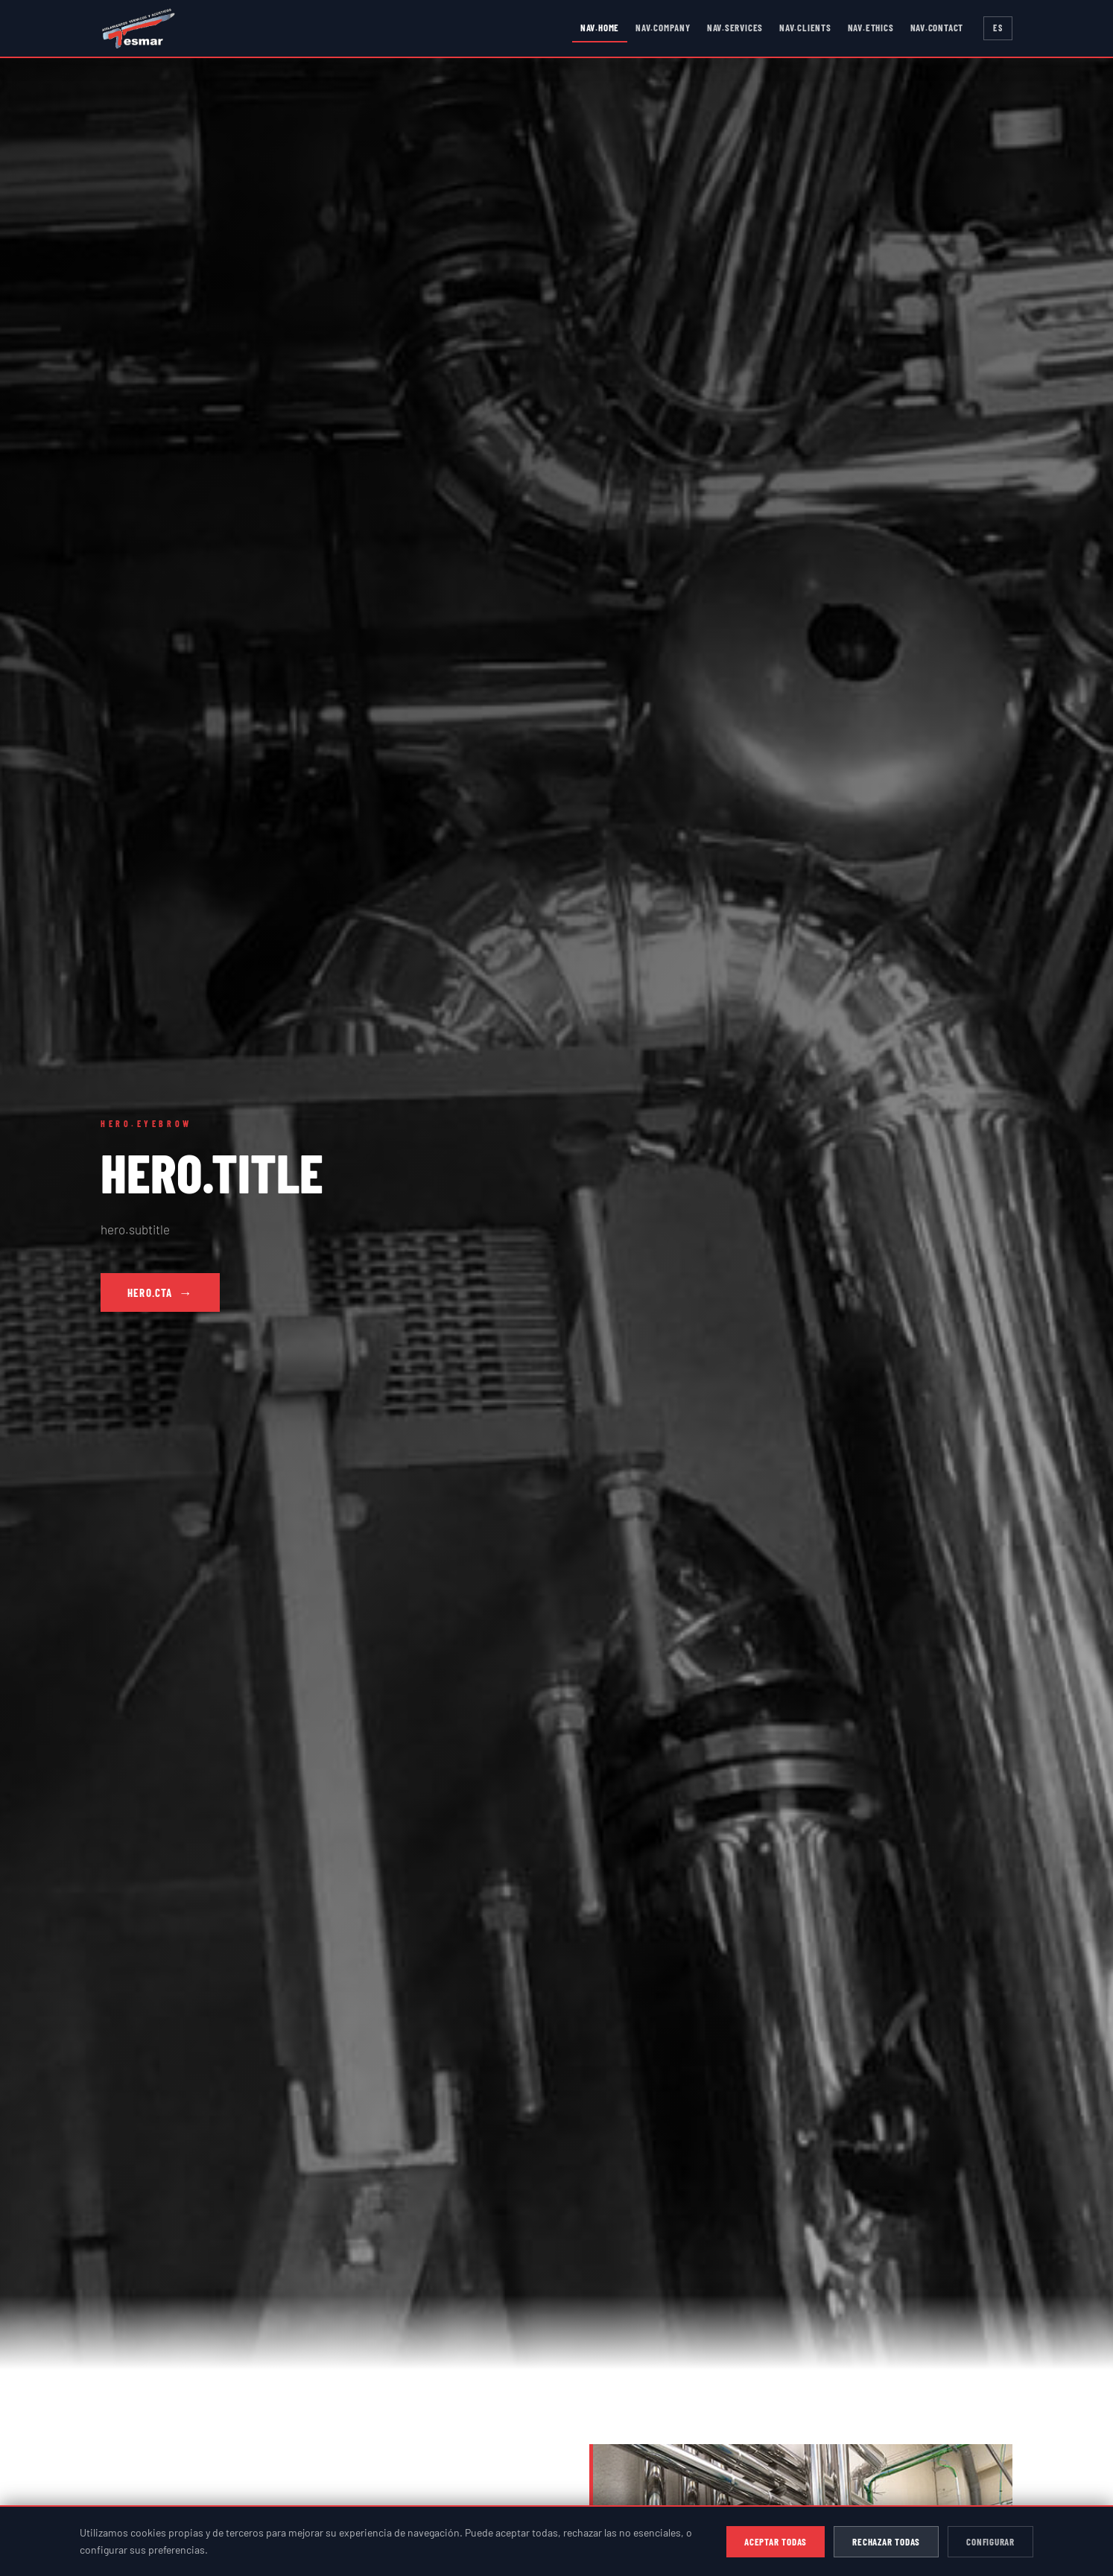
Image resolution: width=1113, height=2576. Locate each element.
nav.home (599, 28)
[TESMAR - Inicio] (139, 28)
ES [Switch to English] (998, 27)
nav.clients (805, 28)
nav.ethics (871, 28)
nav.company (663, 28)
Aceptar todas (775, 2542)
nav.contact (937, 28)
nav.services (735, 28)
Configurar (990, 2542)
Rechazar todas (886, 2542)
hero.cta (160, 1292)
